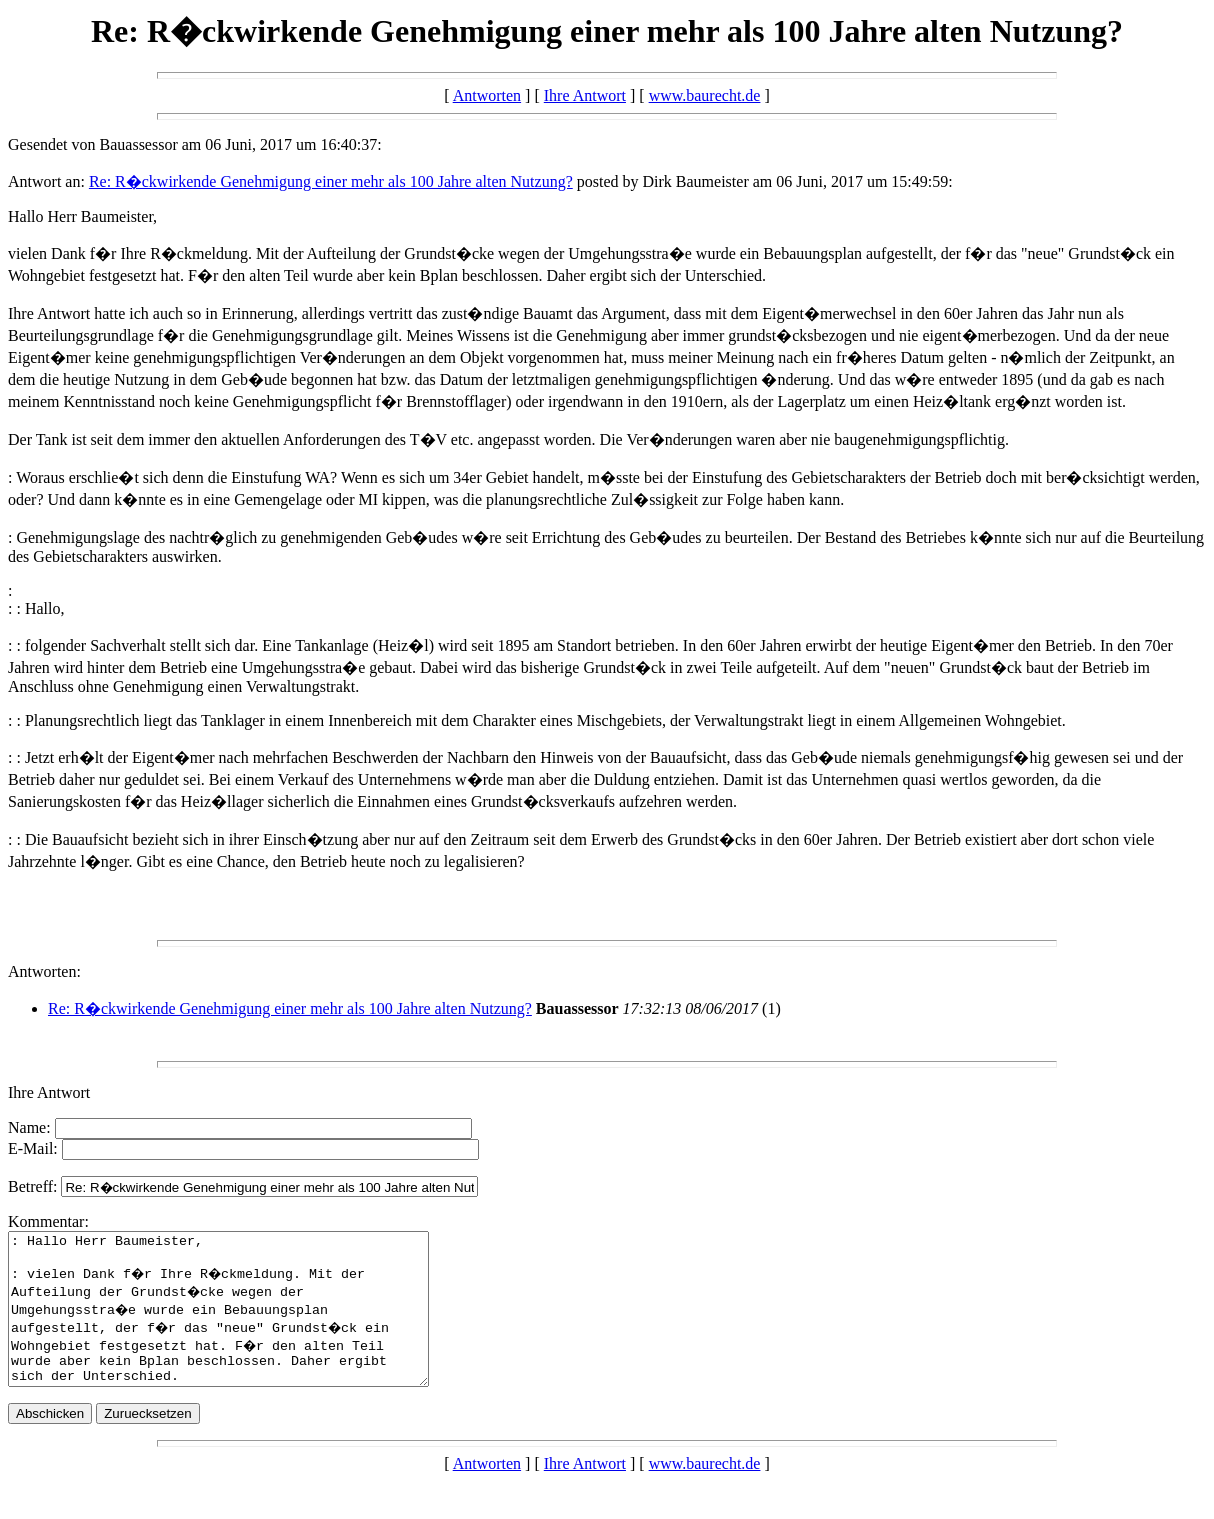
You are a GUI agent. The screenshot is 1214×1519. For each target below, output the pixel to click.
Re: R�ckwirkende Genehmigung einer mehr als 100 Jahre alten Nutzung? (331, 181)
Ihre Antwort (585, 95)
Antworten (487, 95)
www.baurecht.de (705, 95)
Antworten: (44, 971)
